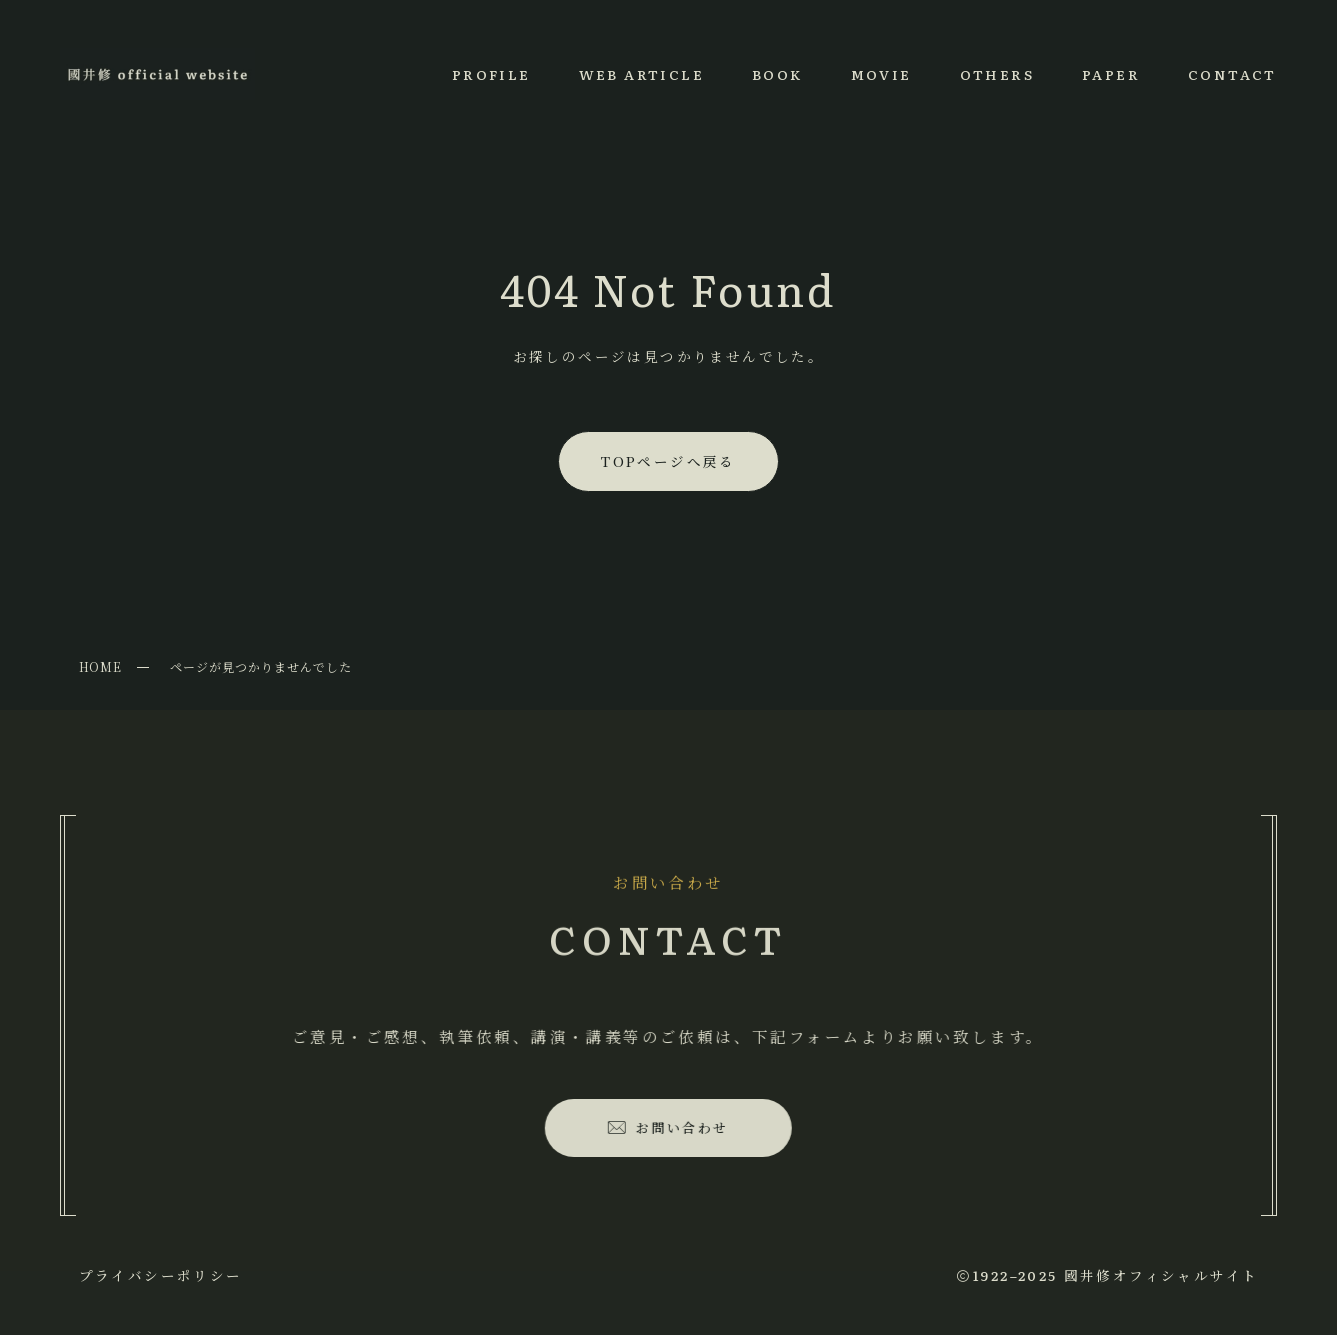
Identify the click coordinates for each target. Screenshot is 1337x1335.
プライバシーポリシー (161, 1275)
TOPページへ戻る (668, 461)
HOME (101, 666)
